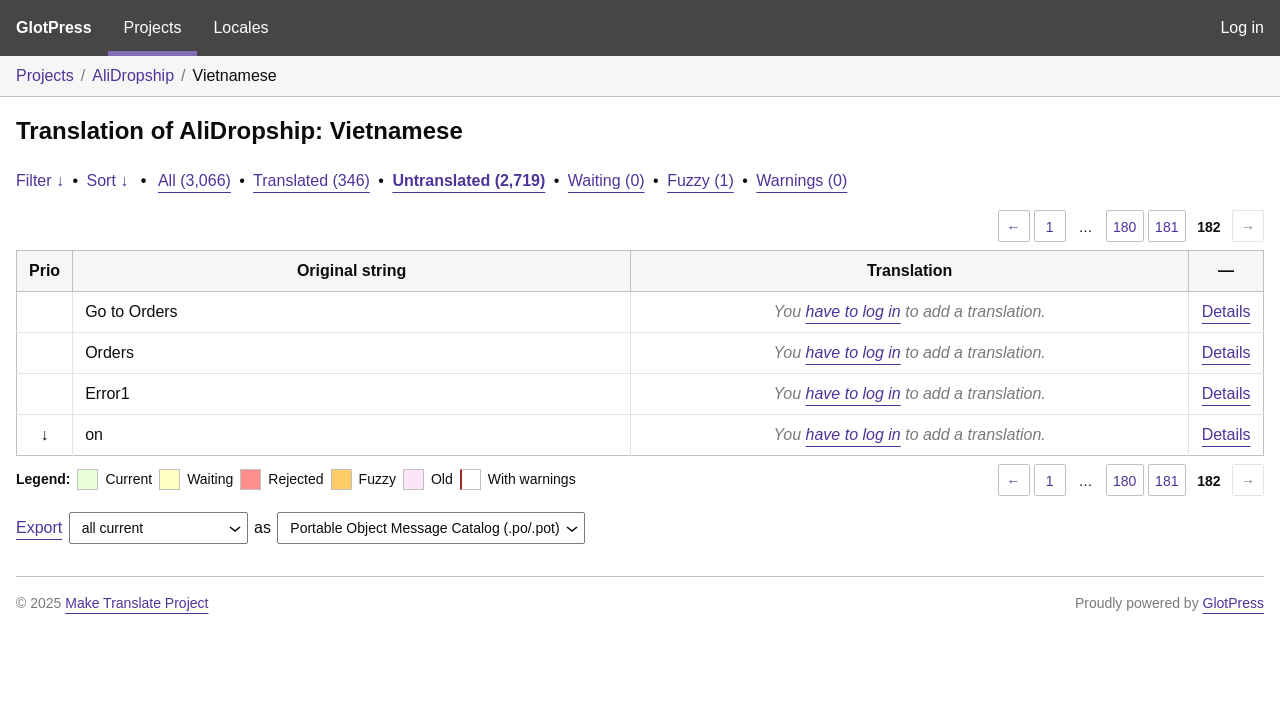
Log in (1242, 27)
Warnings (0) (801, 180)
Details (1226, 311)
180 (1124, 227)
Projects (153, 27)
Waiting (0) (606, 180)
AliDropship (133, 75)
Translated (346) (311, 180)
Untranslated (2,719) (468, 180)
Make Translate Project (136, 603)
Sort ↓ (108, 180)
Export (39, 527)
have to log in (853, 311)
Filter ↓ (40, 180)
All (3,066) (194, 180)
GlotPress (54, 27)
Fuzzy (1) (700, 180)
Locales (240, 27)
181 (1166, 227)
